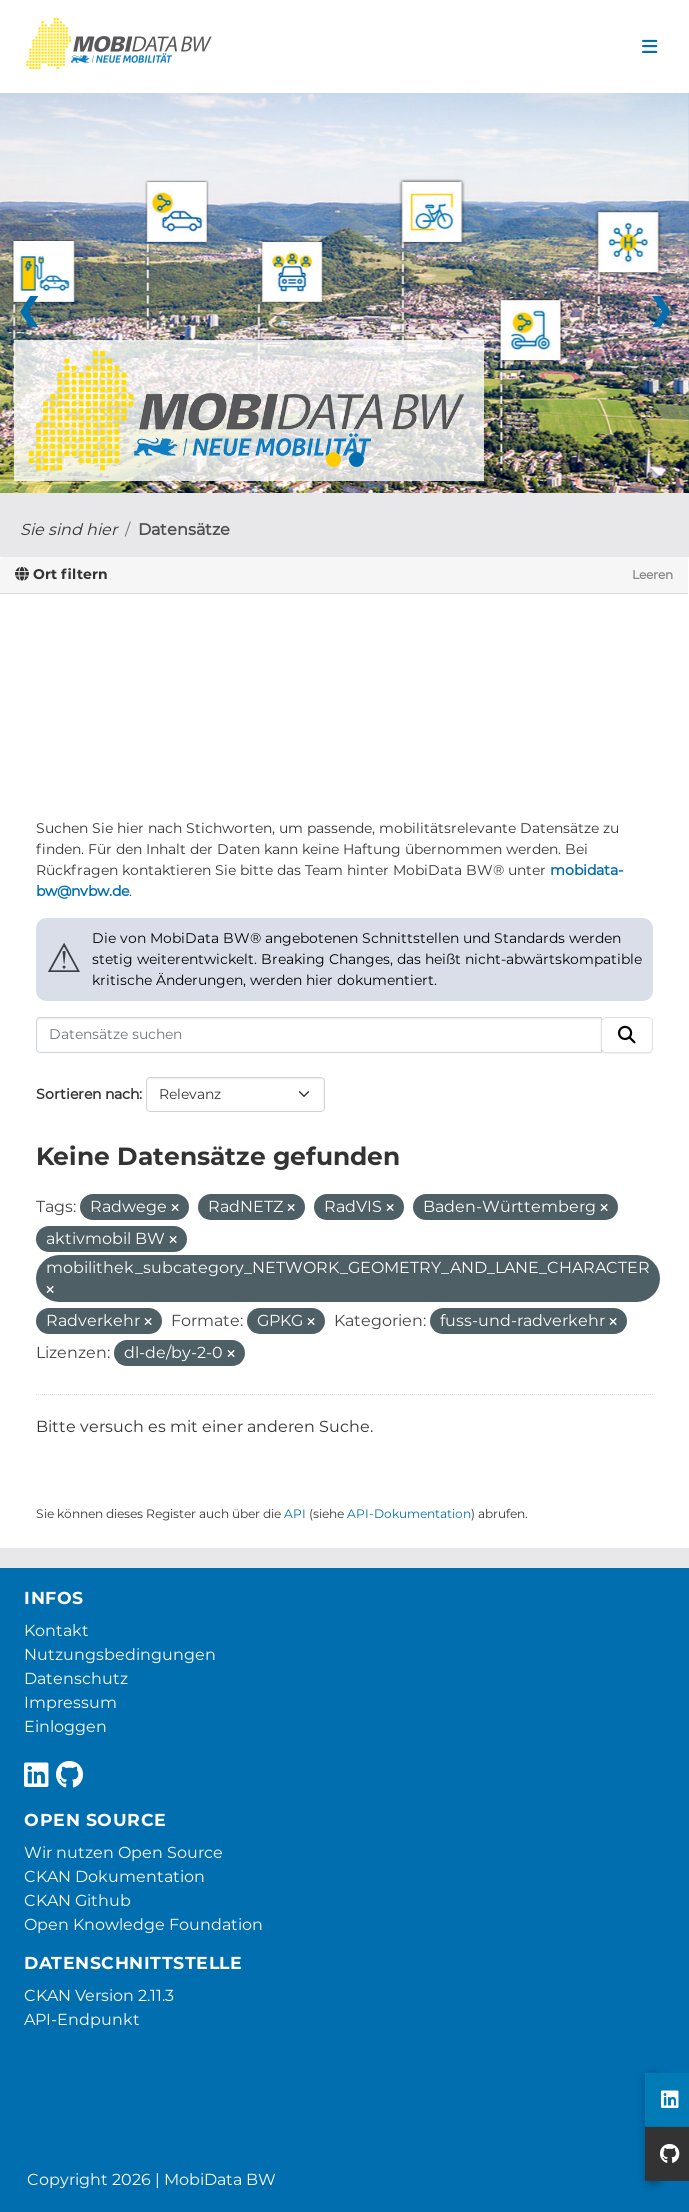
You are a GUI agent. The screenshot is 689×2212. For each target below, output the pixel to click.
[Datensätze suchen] (319, 1035)
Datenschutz (76, 1678)
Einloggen (65, 1726)
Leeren (652, 574)
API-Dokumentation (409, 1513)
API (295, 1513)
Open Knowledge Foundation (143, 1924)
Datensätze (184, 529)
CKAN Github (77, 1900)
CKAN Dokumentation (114, 1876)
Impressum (70, 1702)
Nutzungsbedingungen (120, 1654)
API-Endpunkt (82, 2019)
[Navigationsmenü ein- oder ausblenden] (649, 47)
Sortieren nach (87, 1094)
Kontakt (56, 1630)
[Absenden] (627, 1035)
